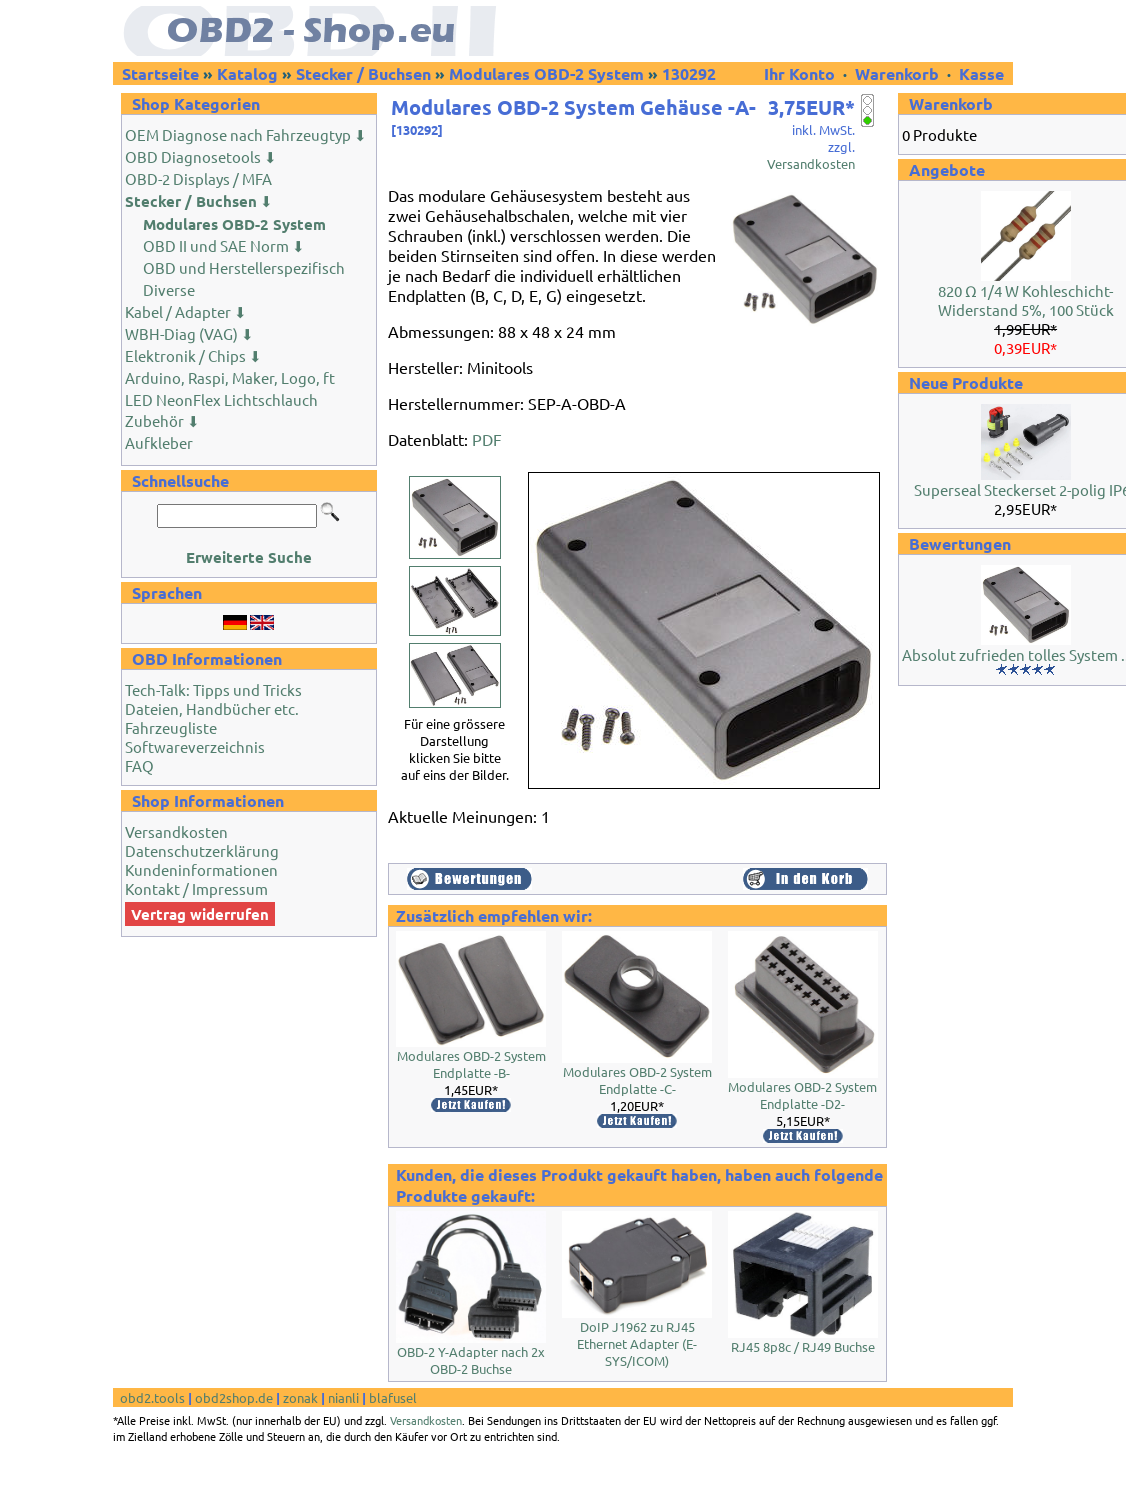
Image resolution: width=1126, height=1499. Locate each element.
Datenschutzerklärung (202, 850)
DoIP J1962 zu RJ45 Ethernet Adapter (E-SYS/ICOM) (637, 1343)
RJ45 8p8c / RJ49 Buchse (803, 1346)
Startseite (160, 73)
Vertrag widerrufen (200, 914)
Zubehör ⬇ (162, 420)
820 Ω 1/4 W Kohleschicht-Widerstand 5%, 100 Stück (1026, 300)
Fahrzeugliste (171, 727)
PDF (487, 439)
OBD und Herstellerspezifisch (244, 267)
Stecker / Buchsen (363, 73)
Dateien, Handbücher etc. (212, 708)
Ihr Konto (801, 73)
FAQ (139, 765)
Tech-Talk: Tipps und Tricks (213, 689)
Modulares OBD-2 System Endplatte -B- (471, 1064)
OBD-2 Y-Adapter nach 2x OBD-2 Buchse (471, 1360)
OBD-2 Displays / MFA (198, 178)
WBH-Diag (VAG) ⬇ (189, 333)
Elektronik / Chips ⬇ (193, 355)
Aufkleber (159, 442)
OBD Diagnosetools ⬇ (201, 156)
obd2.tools (152, 1397)
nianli (343, 1397)
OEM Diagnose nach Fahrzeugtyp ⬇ (246, 134)
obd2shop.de (234, 1397)
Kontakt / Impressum (196, 888)
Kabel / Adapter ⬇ (186, 311)
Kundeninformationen (201, 869)
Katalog (247, 73)
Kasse (981, 73)
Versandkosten (176, 831)
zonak (300, 1397)
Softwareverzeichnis (195, 746)
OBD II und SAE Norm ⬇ (224, 245)
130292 (689, 73)
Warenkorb (897, 73)
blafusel (393, 1397)
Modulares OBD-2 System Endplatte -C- (637, 1080)
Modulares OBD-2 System (546, 73)
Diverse (169, 289)
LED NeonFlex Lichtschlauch (221, 399)
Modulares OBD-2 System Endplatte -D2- (802, 1095)
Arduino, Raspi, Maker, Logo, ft (230, 377)
